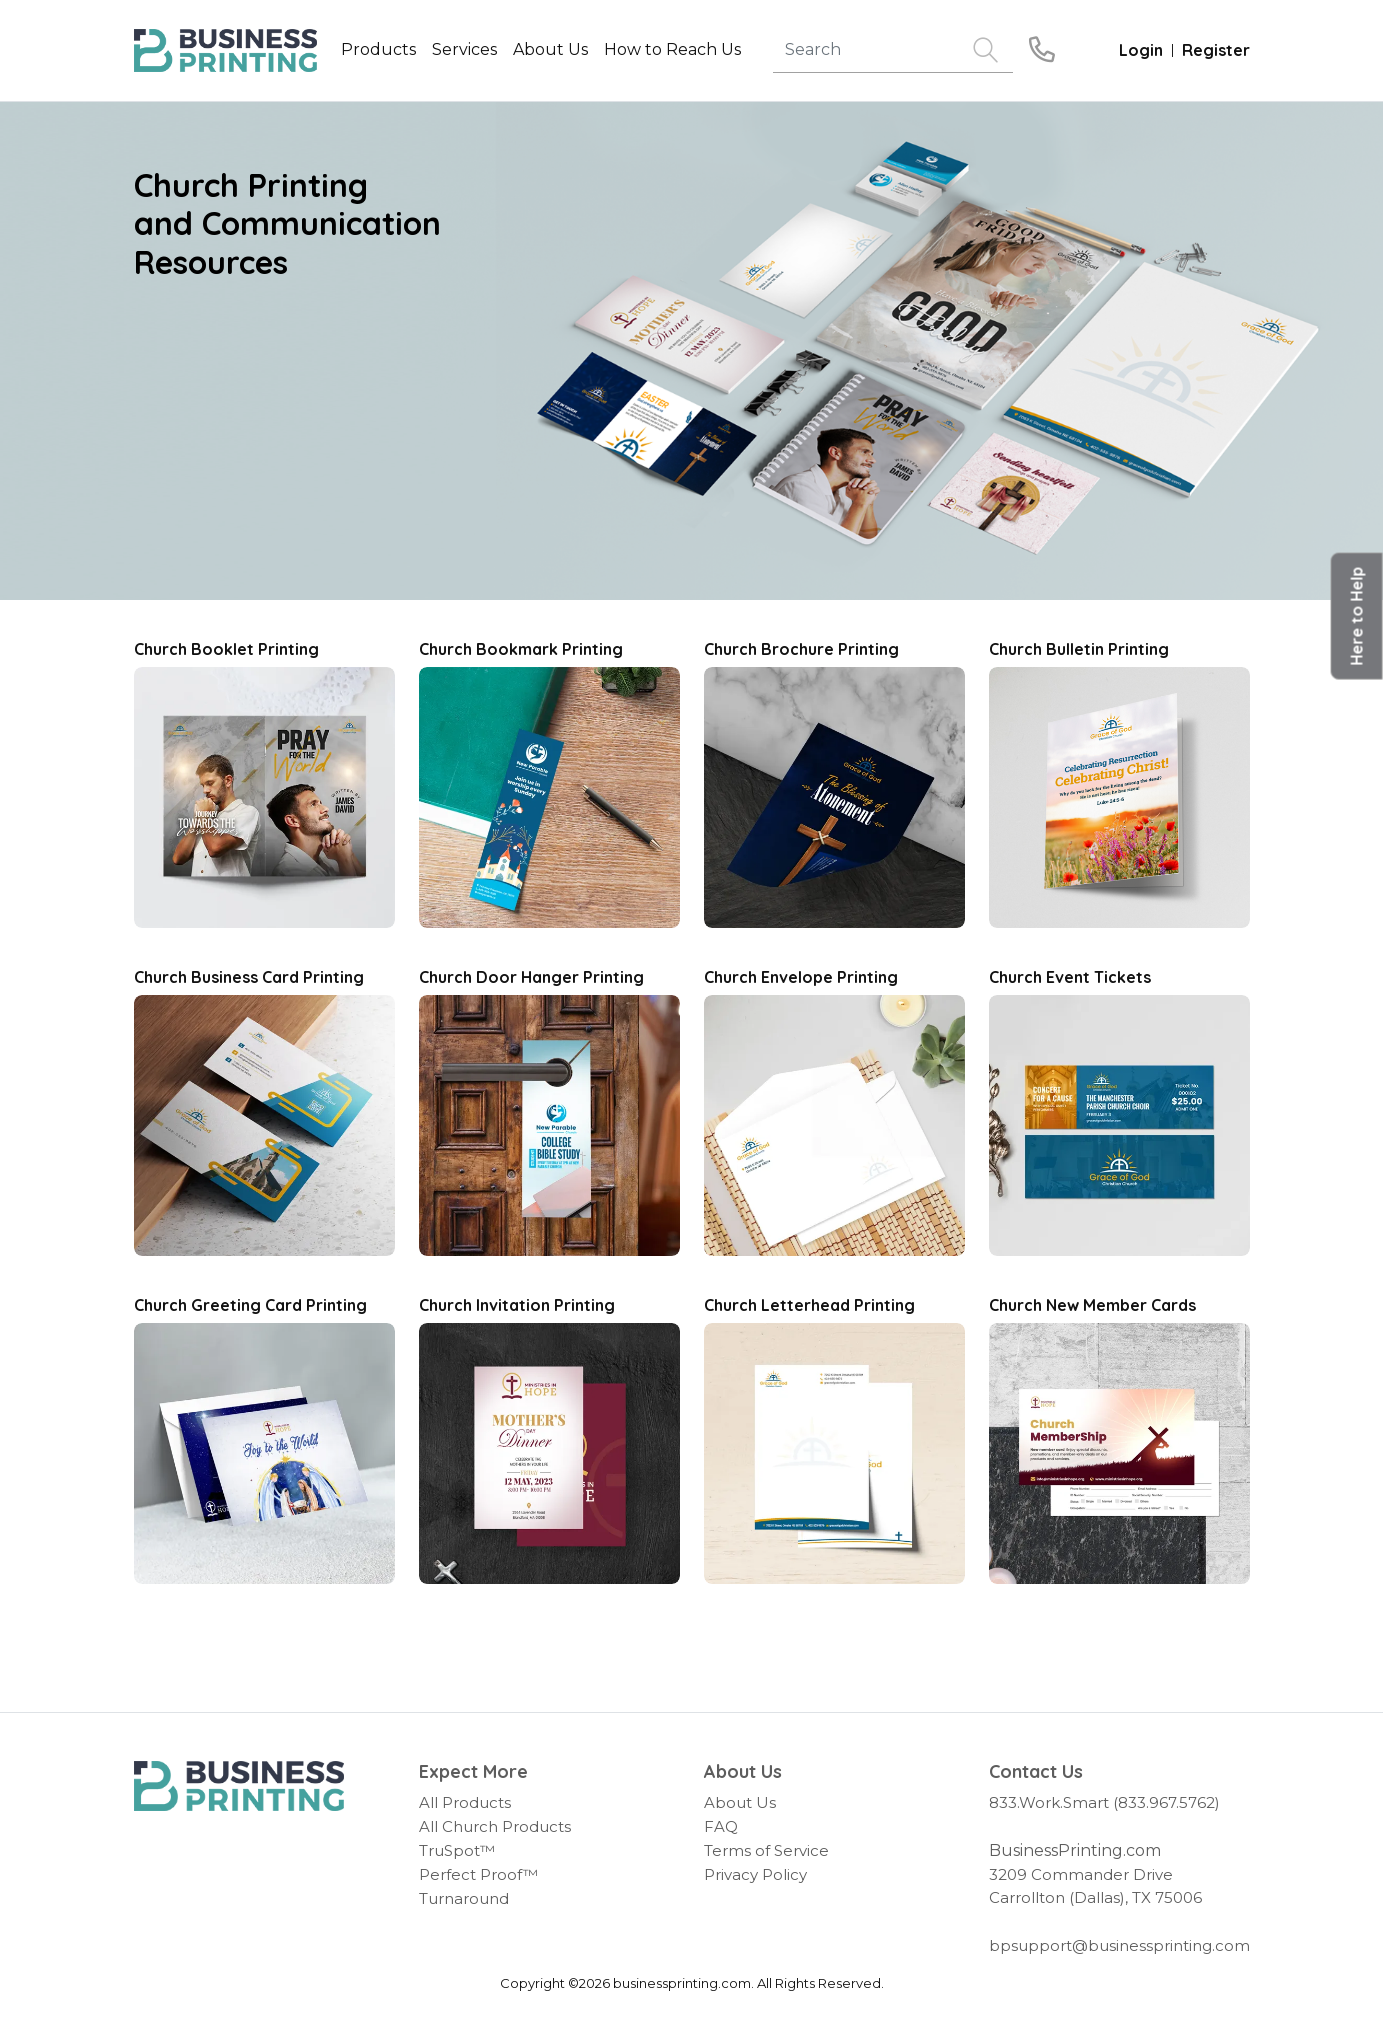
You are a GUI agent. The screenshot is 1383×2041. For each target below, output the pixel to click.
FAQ (721, 1826)
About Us (740, 1802)
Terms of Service (766, 1850)
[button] (1357, 616)
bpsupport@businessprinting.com (1119, 1945)
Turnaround (464, 1898)
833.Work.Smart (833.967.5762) (1104, 1802)
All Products (465, 1802)
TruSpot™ (457, 1850)
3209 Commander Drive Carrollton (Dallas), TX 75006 (1095, 1886)
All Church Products (495, 1826)
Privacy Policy (755, 1874)
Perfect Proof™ (478, 1874)
